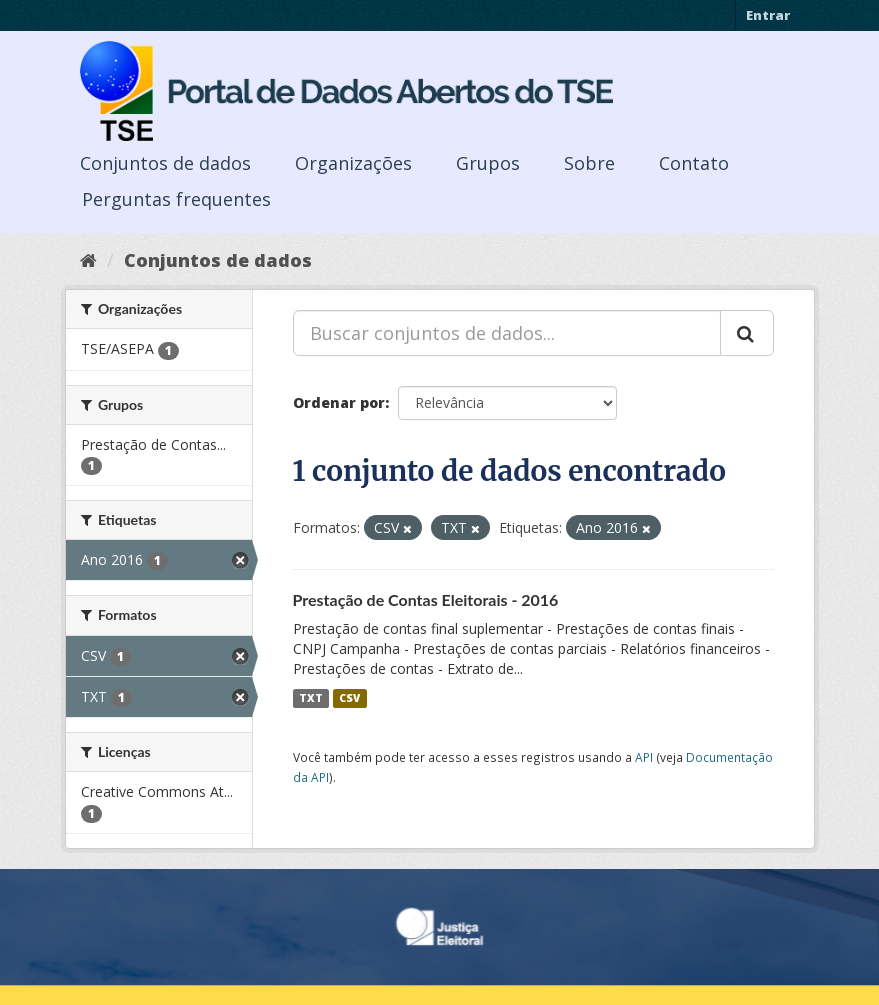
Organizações (353, 163)
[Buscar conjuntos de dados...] (507, 333)
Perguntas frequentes (176, 199)
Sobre (589, 163)
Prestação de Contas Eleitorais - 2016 (426, 599)
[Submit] (747, 333)
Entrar (768, 15)
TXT (311, 698)
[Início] (88, 260)
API (644, 757)
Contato (694, 163)
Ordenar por (339, 402)
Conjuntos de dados (165, 163)
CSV (349, 698)
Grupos (488, 163)
